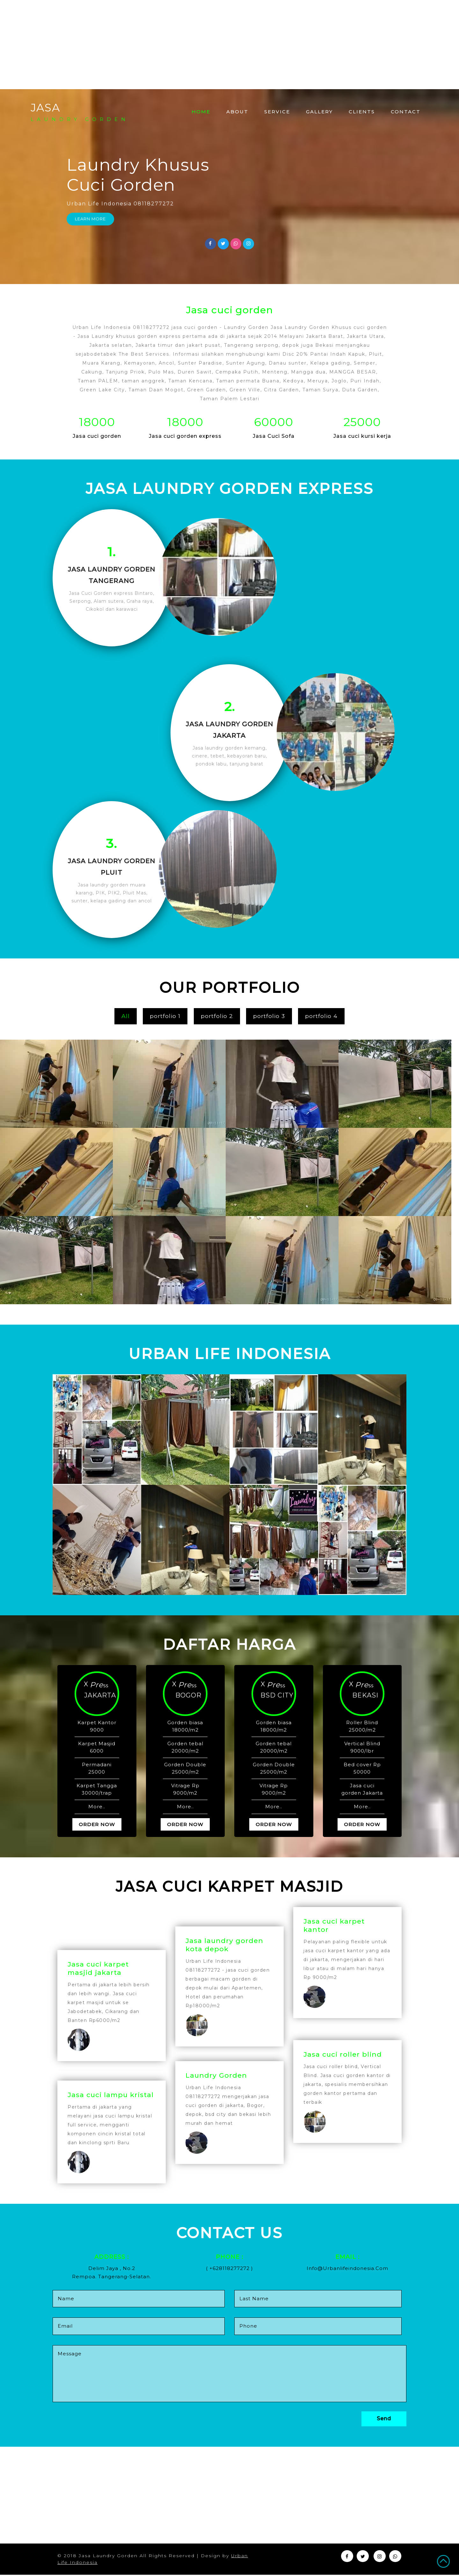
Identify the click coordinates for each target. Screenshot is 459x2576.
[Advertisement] (191, 44)
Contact (405, 112)
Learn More (90, 218)
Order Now (97, 1826)
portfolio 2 (217, 1017)
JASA (80, 111)
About (237, 112)
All (125, 1017)
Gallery (319, 112)
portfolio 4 (321, 1017)
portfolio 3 (269, 1017)
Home (204, 111)
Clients (362, 112)
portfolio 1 (165, 1017)
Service (277, 112)
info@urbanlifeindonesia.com (347, 2269)
